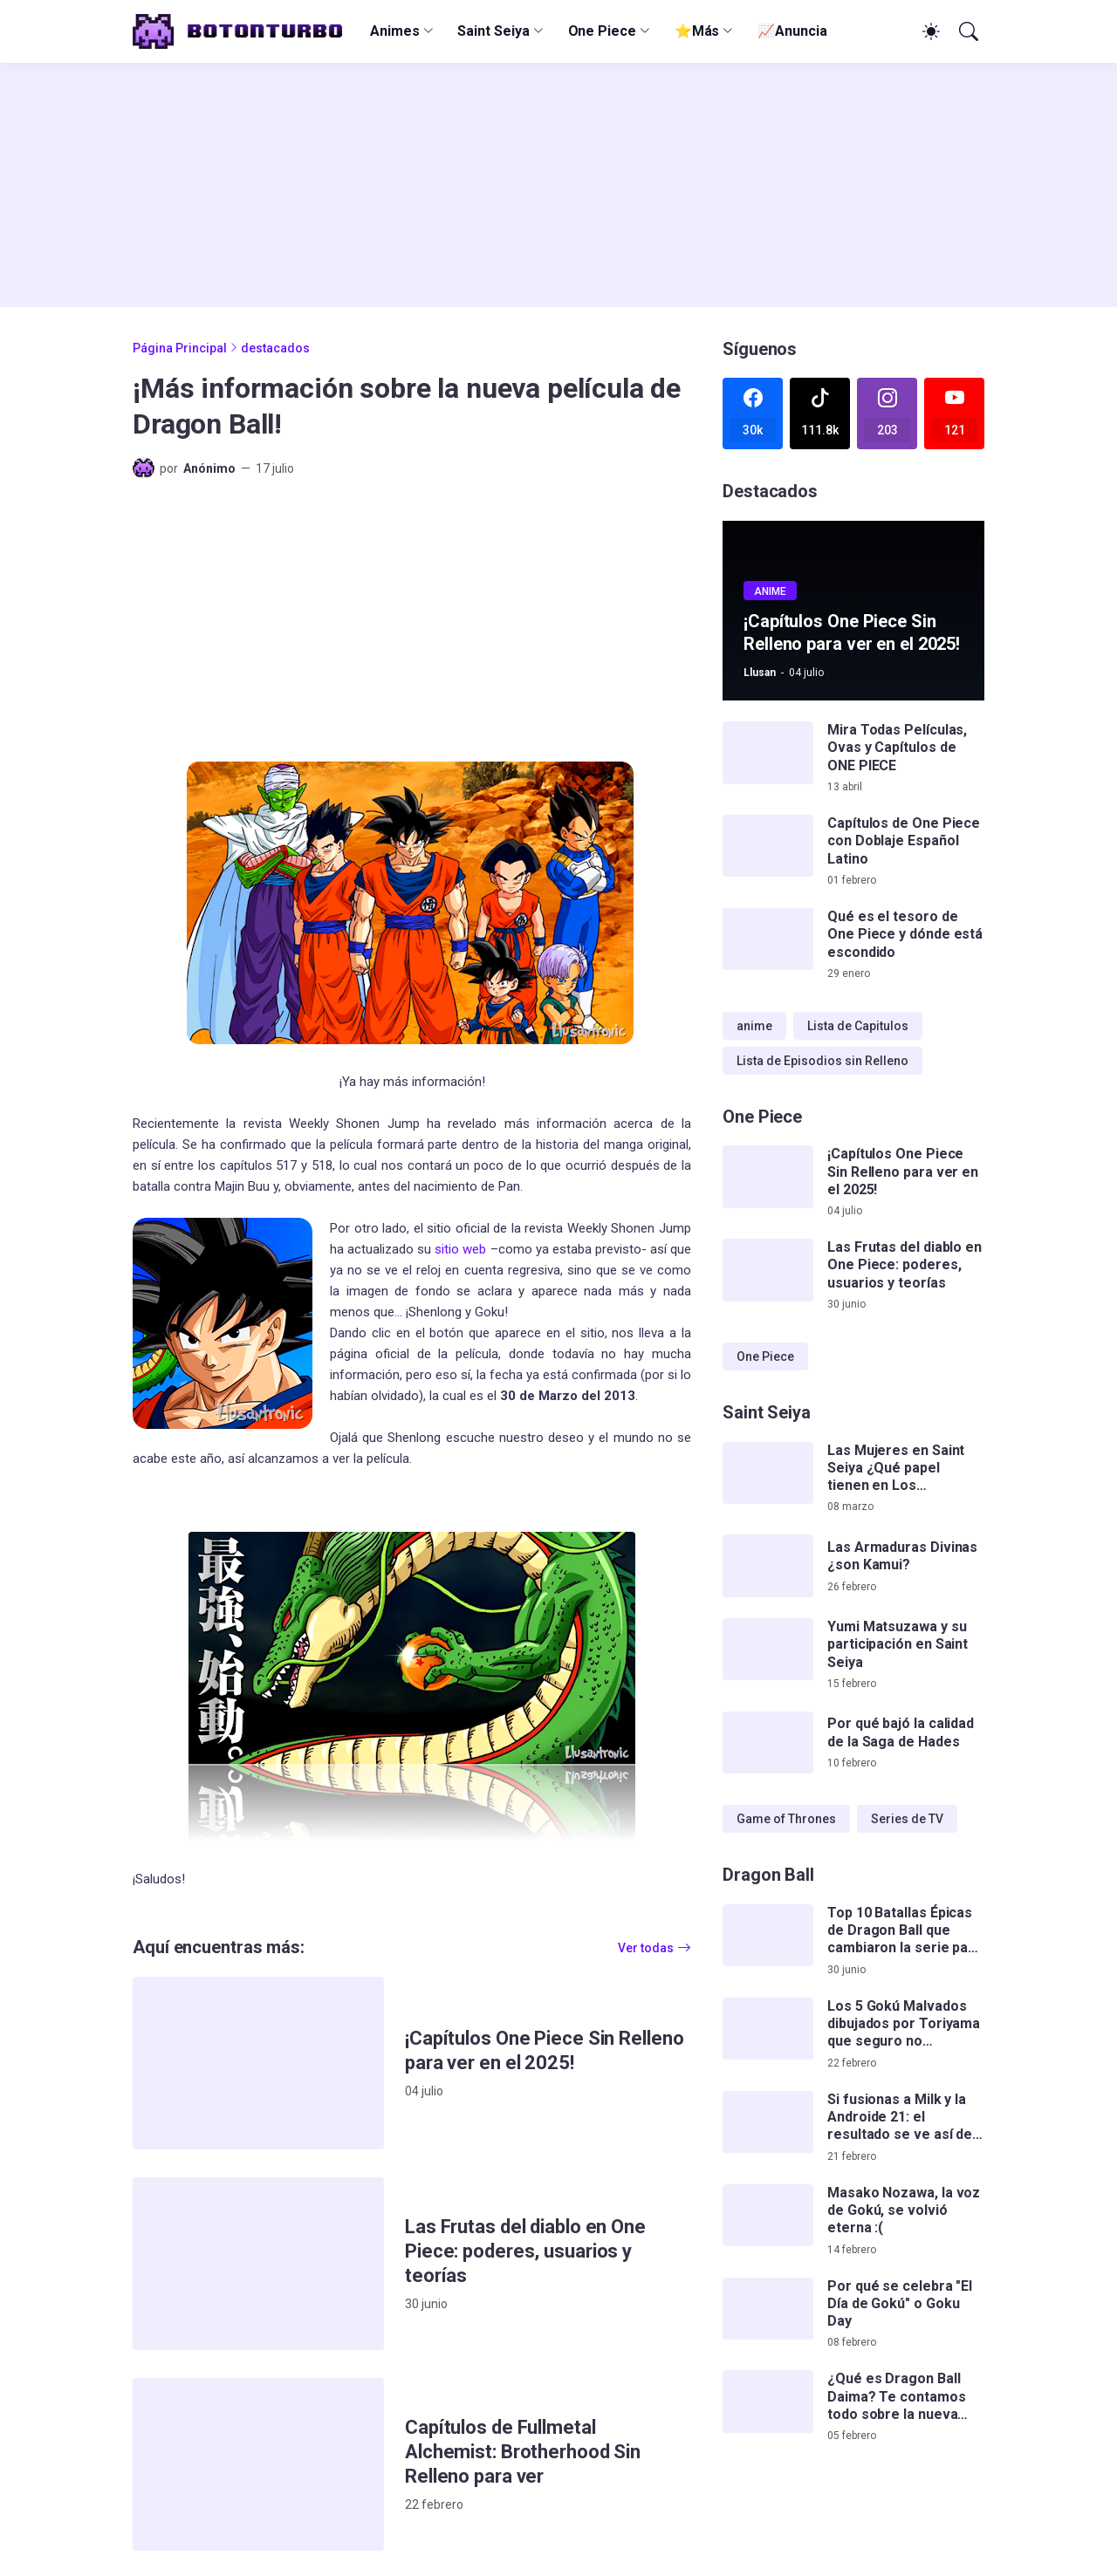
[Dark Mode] (928, 31)
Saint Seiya (493, 31)
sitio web (460, 1249)
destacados (275, 348)
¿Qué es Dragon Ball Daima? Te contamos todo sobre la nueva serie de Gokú (896, 2396)
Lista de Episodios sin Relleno (822, 1061)
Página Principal (180, 348)
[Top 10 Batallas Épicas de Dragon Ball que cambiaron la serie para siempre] (768, 1935)
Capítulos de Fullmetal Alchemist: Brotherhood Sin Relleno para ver (523, 2451)
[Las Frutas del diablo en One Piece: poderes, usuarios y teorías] (258, 2263)
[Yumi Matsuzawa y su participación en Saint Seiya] (768, 1649)
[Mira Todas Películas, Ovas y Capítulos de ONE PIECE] (768, 752)
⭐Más (697, 31)
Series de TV (907, 1819)
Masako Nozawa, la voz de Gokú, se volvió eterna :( (903, 2210)
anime (754, 1026)
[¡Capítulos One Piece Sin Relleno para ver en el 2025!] (258, 2063)
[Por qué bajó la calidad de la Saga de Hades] (768, 1743)
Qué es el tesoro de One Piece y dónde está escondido (905, 934)
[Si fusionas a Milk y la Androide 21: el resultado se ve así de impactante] (768, 2122)
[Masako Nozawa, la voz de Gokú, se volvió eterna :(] (768, 2215)
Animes (395, 31)
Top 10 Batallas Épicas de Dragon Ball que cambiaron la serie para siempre (904, 1931)
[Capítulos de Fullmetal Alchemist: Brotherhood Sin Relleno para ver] (258, 2464)
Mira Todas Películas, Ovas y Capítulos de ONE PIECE (897, 747)
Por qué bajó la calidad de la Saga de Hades (900, 1732)
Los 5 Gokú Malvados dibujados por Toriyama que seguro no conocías (903, 2024)
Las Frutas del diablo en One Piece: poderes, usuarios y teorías (525, 2251)
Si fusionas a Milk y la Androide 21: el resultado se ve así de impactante (899, 2117)
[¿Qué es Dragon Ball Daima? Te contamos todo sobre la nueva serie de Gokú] (768, 2401)
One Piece (602, 31)
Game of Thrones (786, 1819)
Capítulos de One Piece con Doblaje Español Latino (903, 841)
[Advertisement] (558, 185)
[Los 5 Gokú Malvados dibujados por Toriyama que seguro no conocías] (768, 2029)
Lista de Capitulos (857, 1026)
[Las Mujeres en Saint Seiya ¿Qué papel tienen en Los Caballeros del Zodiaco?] (768, 1473)
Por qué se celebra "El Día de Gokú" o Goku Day (899, 2304)
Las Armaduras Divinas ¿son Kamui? (902, 1556)
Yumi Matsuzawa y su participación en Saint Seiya (897, 1644)
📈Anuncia (791, 31)
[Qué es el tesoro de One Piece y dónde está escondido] (768, 939)
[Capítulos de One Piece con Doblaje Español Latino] (768, 846)
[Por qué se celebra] (768, 2309)
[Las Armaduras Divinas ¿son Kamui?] (768, 1565)
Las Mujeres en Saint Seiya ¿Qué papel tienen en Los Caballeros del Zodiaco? (895, 1468)
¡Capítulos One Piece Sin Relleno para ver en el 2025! (544, 2050)
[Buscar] (966, 31)
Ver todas (646, 1948)
